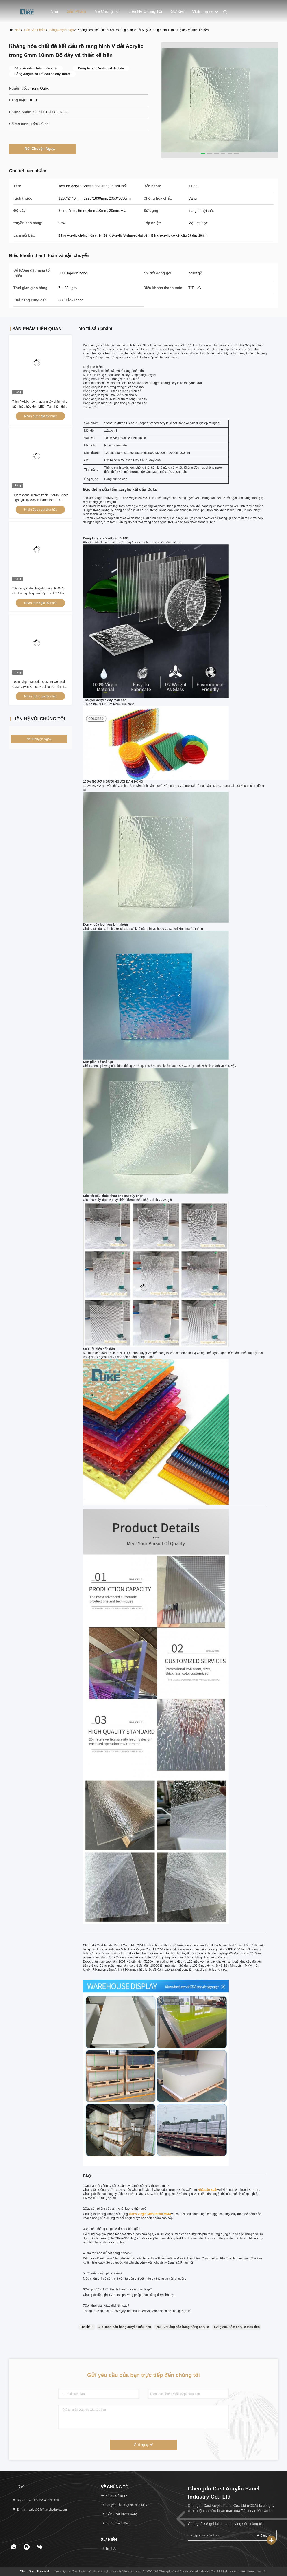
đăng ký (264, 2535)
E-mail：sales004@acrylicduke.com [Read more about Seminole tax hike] (39, 2509)
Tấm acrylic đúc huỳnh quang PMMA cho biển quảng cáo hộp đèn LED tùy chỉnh (38, 593)
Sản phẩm (76, 11)
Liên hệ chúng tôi (145, 11)
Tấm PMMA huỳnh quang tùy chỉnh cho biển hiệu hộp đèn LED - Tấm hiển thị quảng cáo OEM (39, 406)
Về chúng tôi (107, 11)
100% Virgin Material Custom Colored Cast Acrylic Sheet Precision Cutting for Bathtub (39, 686)
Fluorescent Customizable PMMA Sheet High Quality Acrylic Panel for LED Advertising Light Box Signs (40, 500)
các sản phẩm (35, 30)
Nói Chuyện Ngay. (43, 148)
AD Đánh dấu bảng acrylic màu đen (124, 2327)
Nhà (54, 11)
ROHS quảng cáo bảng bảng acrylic (182, 2327)
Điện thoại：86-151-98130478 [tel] (35, 2500)
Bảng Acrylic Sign (61, 30)
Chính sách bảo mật (34, 2571)
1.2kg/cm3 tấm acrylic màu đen (236, 2327)
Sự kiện (178, 11)
